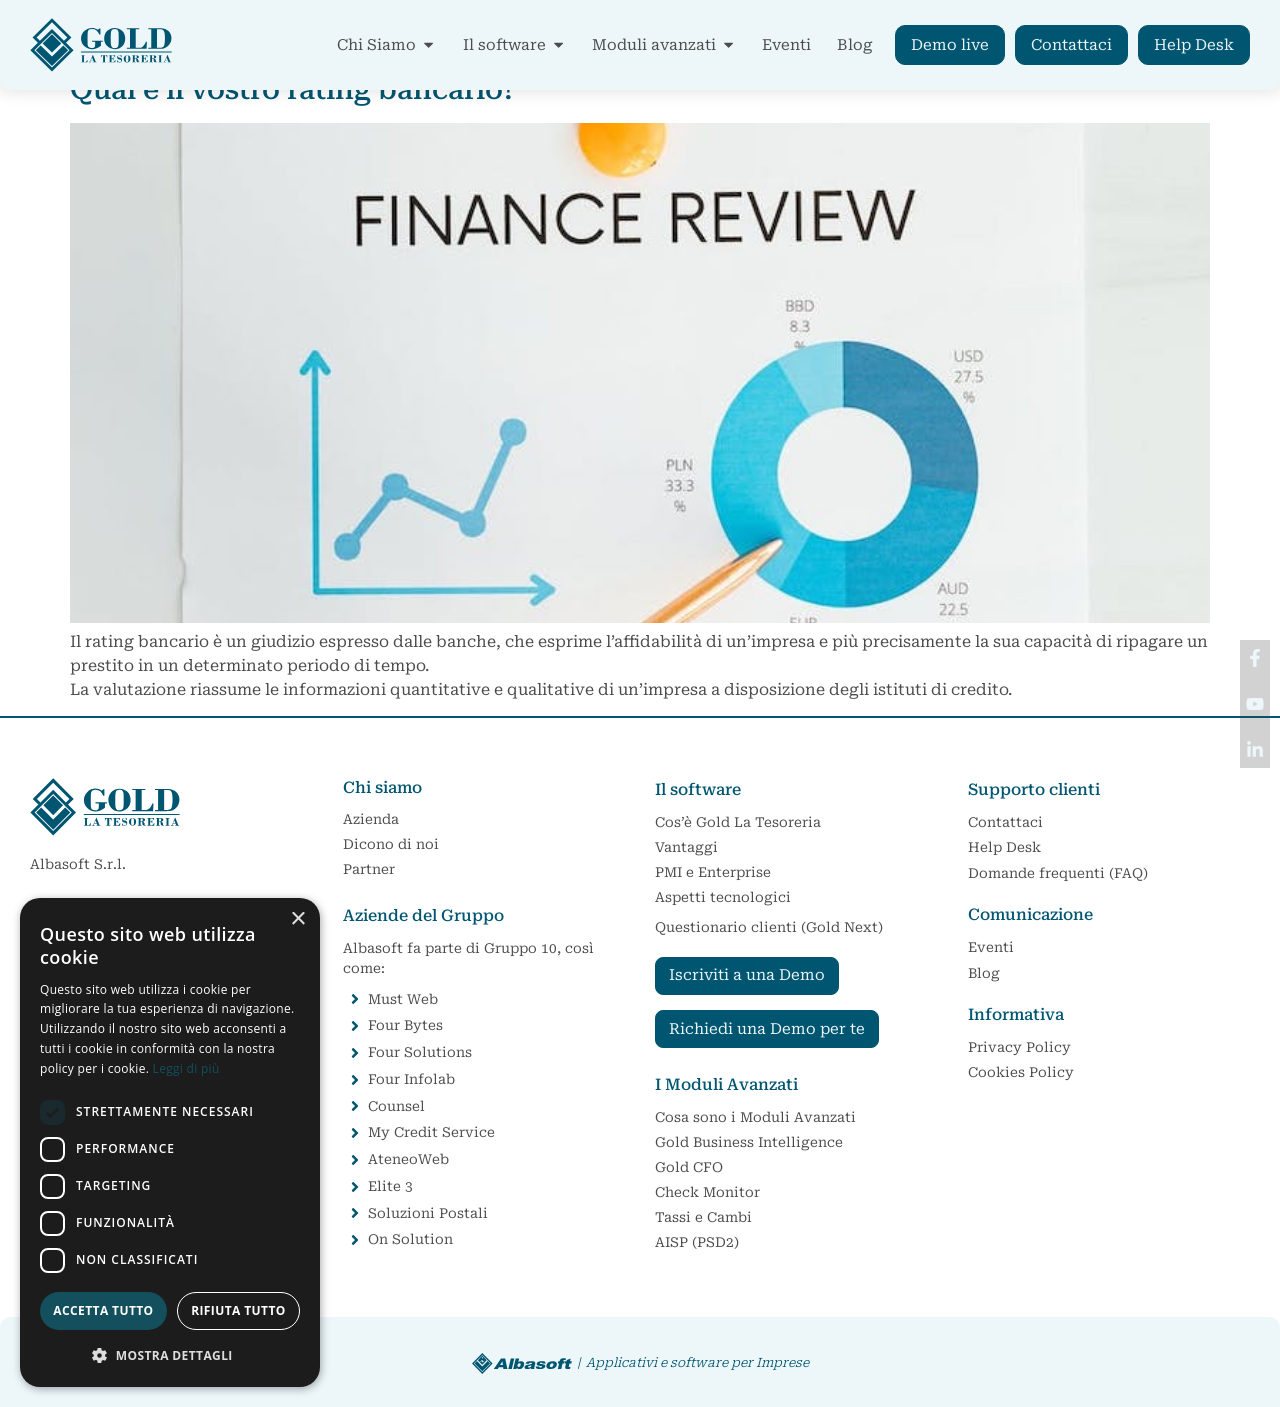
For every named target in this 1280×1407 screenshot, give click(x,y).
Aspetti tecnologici (723, 897)
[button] (170, 1355)
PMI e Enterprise (713, 872)
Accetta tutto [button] (103, 1310)
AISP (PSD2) (697, 1242)
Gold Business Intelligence (749, 1142)
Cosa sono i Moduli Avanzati (755, 1117)
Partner (369, 869)
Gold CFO (694, 1167)
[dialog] (170, 1142)
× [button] (297, 919)
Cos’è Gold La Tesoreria (738, 822)
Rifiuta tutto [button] (238, 1310)
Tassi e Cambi (703, 1217)
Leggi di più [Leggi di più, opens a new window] (186, 1068)
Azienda (371, 819)
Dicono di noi (391, 844)
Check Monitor (707, 1192)
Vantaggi (686, 847)
